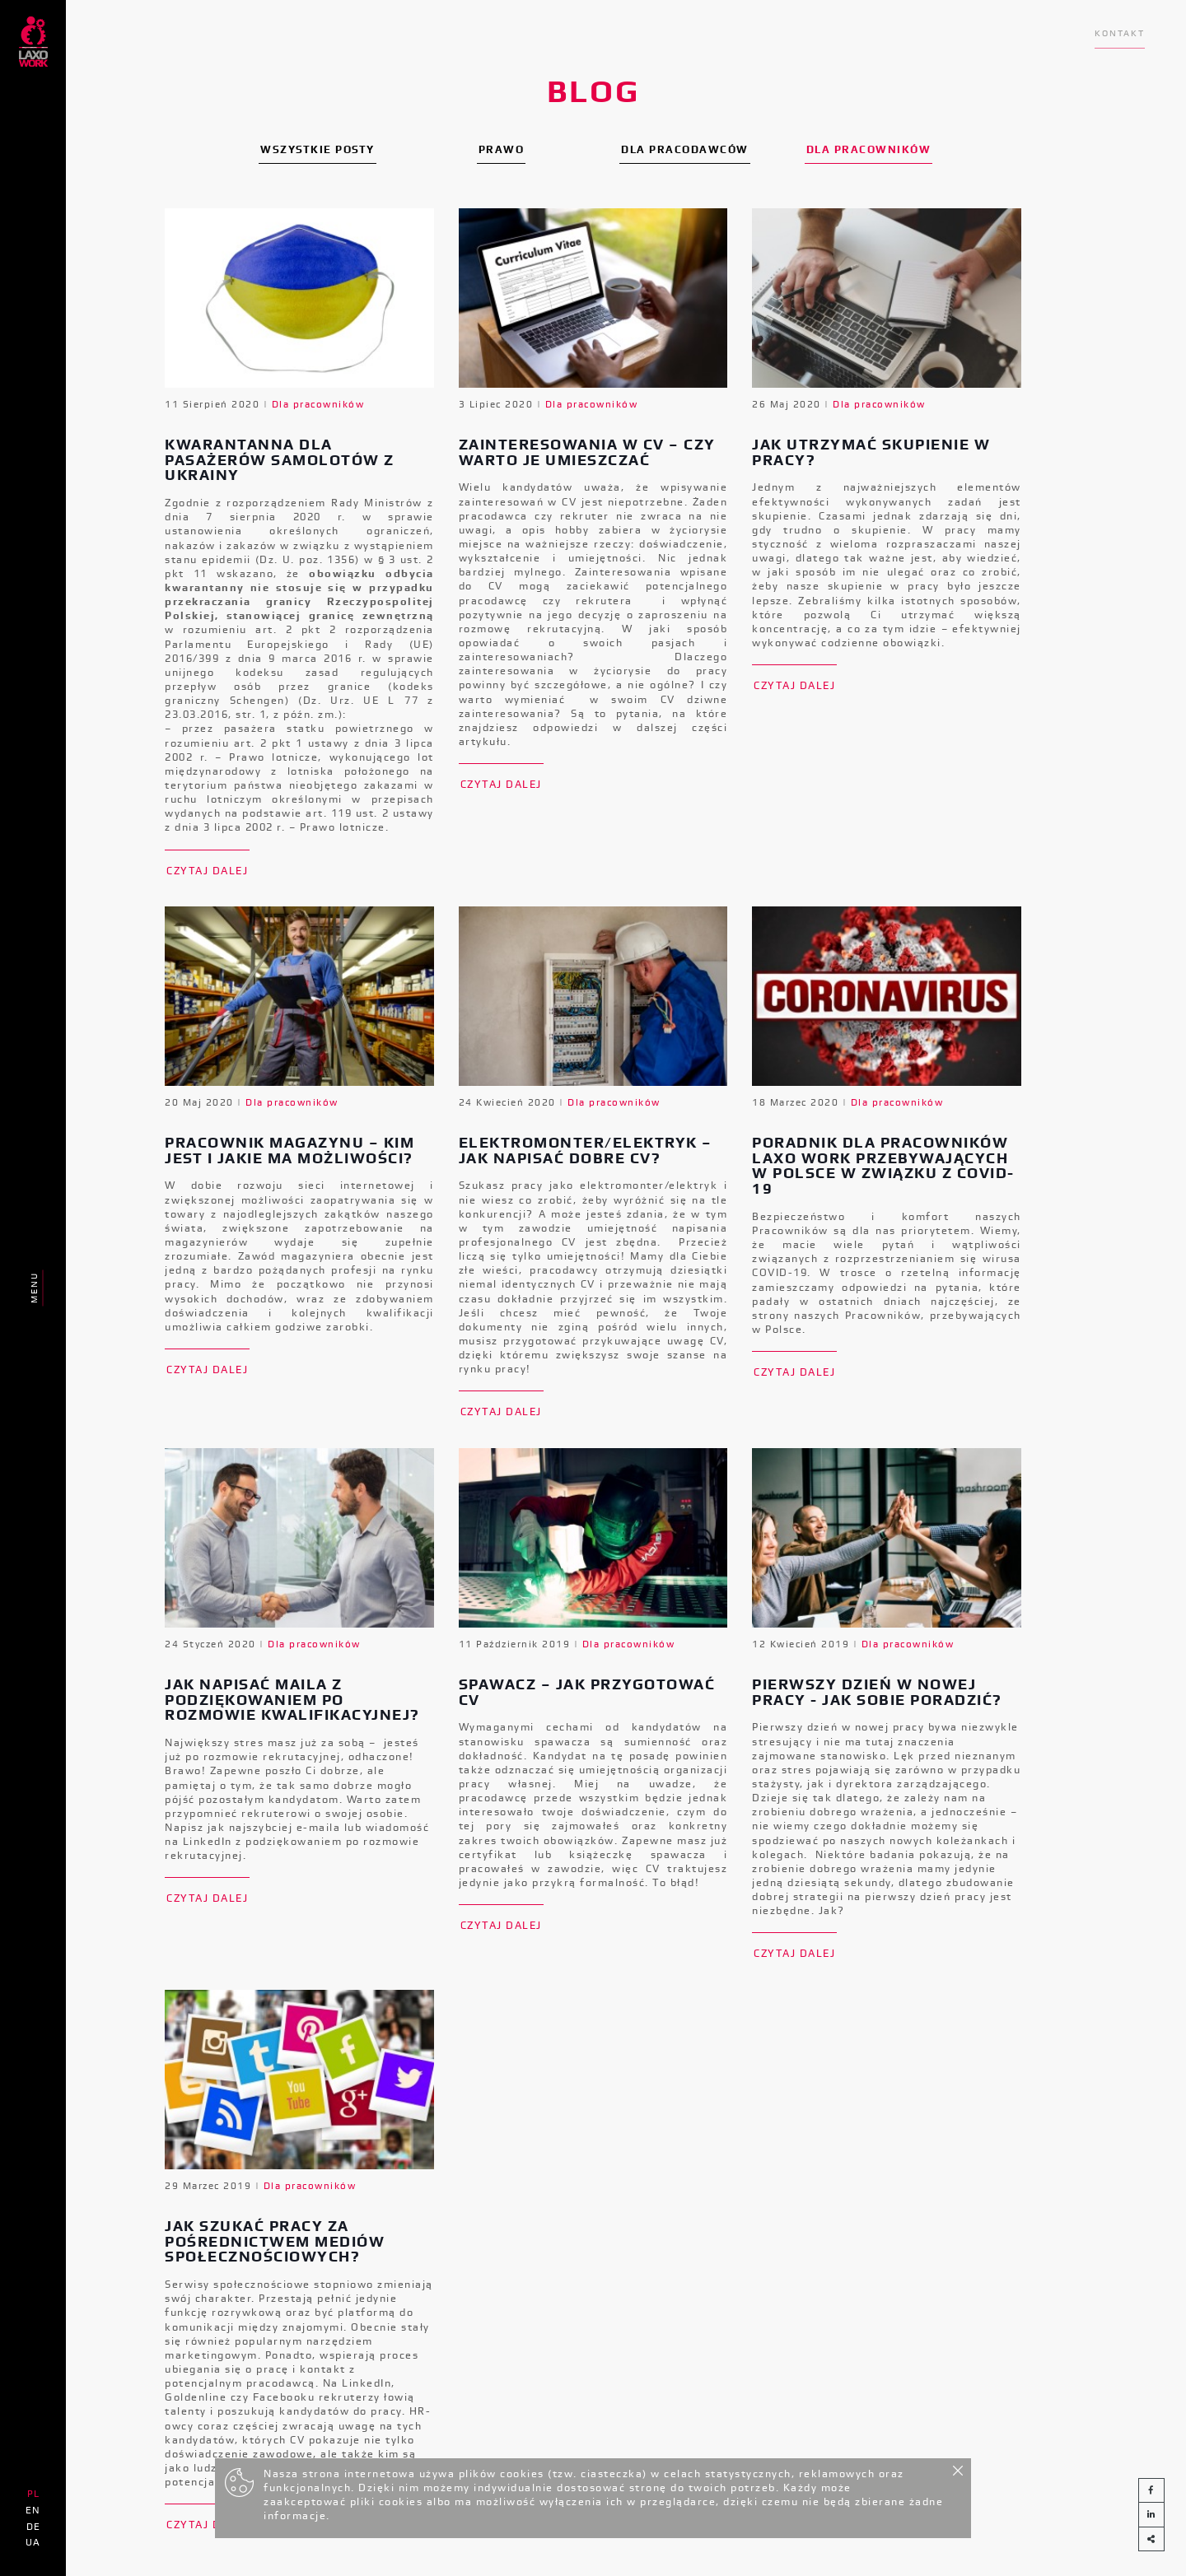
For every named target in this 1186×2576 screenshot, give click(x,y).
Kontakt (1120, 33)
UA (33, 2542)
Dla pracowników (869, 149)
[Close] (958, 2468)
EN (33, 2510)
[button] (1151, 2539)
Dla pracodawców (685, 149)
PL (33, 2493)
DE (33, 2526)
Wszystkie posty (317, 149)
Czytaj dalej (207, 870)
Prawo (502, 149)
